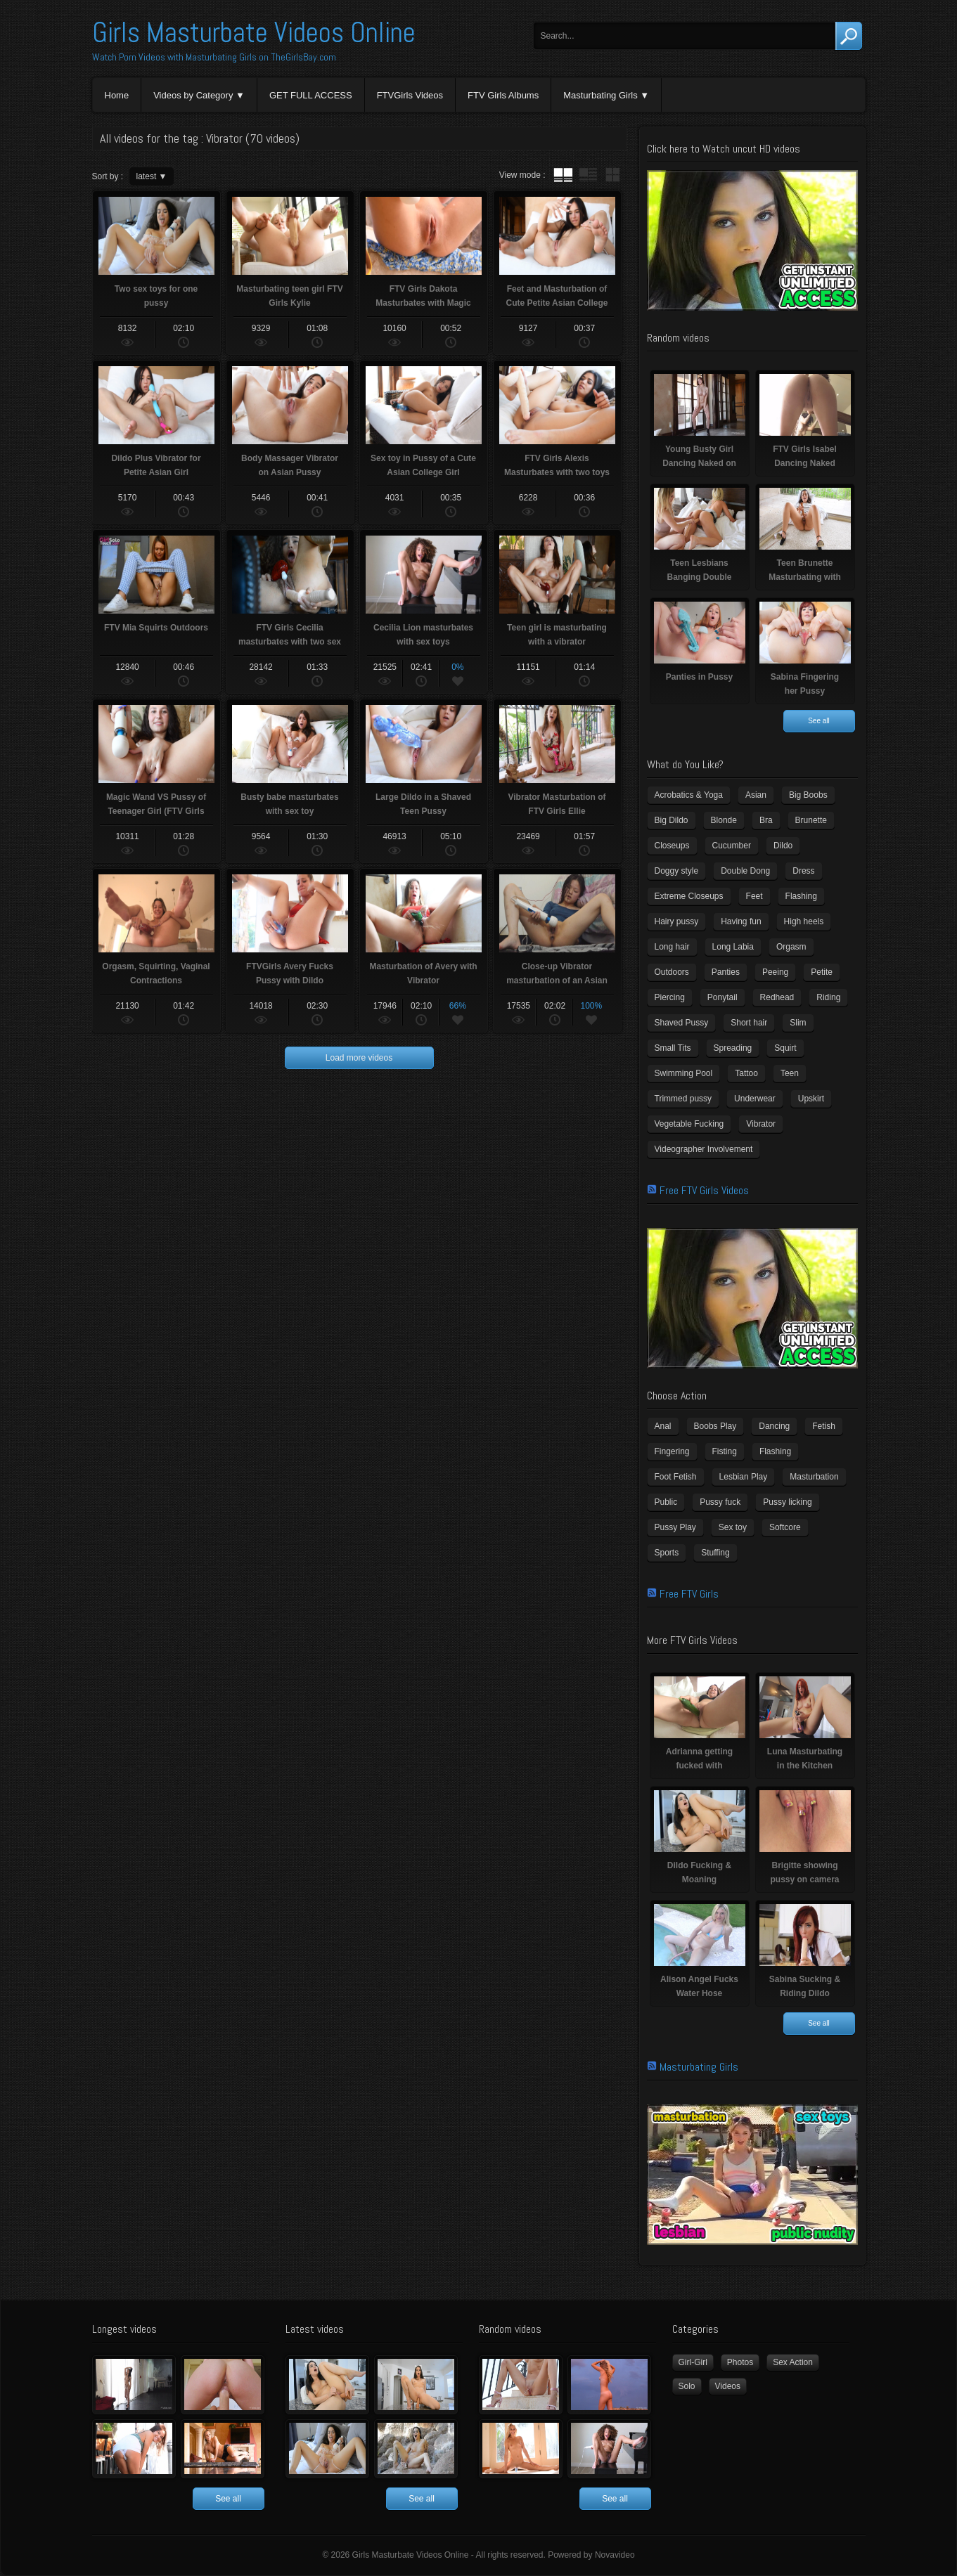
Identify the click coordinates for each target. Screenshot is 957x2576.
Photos (740, 2362)
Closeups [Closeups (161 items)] (672, 845)
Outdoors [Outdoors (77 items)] (672, 972)
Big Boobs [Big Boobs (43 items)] (808, 795)
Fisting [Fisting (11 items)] (724, 1451)
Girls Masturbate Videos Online (254, 33)
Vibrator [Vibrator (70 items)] (761, 1124)
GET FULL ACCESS (310, 95)
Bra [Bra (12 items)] (766, 820)
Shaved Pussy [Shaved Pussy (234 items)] (682, 1023)
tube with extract (587, 175)
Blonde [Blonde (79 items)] (724, 820)
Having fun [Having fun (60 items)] (741, 921)
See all (819, 721)
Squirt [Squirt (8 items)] (785, 1048)
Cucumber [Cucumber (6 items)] (731, 845)
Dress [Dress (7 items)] (803, 871)
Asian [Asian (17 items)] (755, 795)
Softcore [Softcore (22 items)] (785, 1527)
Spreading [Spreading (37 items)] (733, 1048)
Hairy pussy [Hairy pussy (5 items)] (677, 921)
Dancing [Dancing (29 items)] (774, 1426)
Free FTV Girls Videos (704, 1190)
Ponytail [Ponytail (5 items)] (722, 997)
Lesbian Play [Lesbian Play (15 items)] (743, 1477)
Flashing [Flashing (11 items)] (801, 896)
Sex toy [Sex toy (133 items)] (733, 1527)
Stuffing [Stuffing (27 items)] (715, 1553)
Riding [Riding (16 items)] (828, 997)
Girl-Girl (693, 2362)
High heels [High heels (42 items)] (804, 921)
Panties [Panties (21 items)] (726, 972)
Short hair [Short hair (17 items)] (749, 1023)
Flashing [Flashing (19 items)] (775, 1451)
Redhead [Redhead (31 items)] (777, 997)
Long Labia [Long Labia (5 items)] (733, 947)
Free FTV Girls (689, 1593)
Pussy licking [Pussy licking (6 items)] (787, 1502)
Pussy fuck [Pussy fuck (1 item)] (720, 1502)
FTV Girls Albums (503, 95)
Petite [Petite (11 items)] (822, 972)
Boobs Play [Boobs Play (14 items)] (715, 1426)
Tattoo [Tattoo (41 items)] (746, 1073)
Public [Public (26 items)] (666, 1502)
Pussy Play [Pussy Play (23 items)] (675, 1527)
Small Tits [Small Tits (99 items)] (673, 1048)
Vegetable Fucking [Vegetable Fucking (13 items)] (689, 1124)
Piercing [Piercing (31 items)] (670, 997)
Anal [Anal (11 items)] (663, 1426)
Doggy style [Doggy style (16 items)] (677, 871)
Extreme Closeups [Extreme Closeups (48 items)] (689, 896)
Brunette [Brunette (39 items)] (811, 820)
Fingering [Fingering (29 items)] (672, 1451)
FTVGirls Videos (410, 95)
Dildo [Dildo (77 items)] (782, 845)
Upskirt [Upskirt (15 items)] (811, 1098)
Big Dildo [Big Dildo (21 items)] (671, 820)
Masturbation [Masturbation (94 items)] (814, 1477)
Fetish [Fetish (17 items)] (823, 1426)
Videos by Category (193, 95)
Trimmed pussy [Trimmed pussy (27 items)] (683, 1098)
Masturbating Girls (600, 95)
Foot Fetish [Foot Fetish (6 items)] (676, 1477)
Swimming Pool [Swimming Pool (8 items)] (684, 1073)
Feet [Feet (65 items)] (754, 896)
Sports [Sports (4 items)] (667, 1553)
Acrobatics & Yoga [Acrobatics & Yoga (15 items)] (689, 795)
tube (563, 175)
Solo (687, 2386)
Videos (727, 2386)
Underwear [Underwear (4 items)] (755, 1098)
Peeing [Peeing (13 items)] (775, 972)
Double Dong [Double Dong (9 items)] (745, 871)
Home (117, 95)
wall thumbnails (612, 175)
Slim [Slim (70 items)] (798, 1023)
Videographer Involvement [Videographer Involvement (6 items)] (704, 1149)
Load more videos (359, 1058)
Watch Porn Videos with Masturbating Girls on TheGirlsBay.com (214, 57)
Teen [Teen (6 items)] (790, 1073)
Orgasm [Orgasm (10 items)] (791, 947)
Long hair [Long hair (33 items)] (672, 947)
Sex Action (793, 2362)
